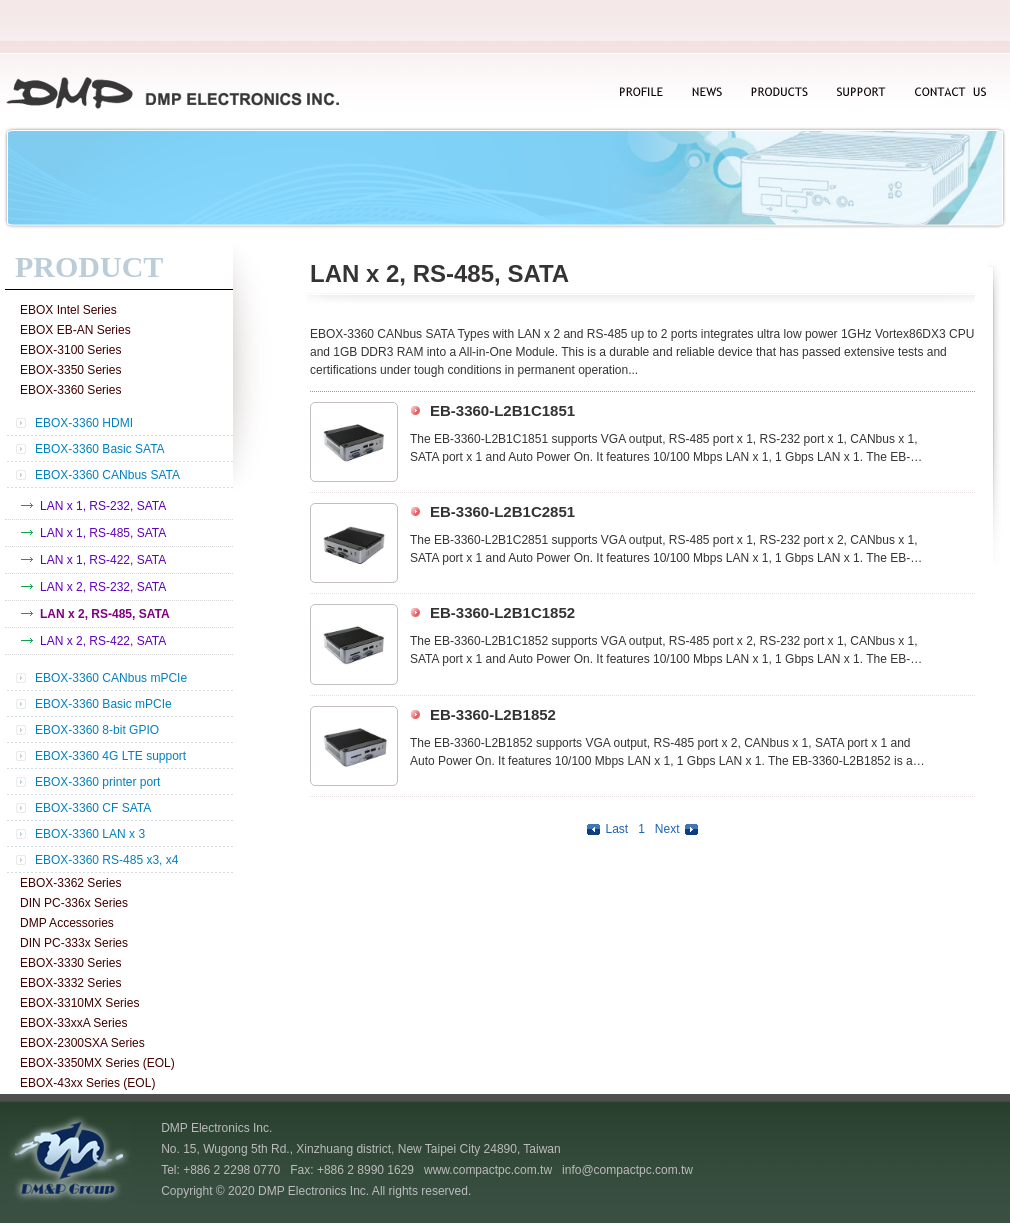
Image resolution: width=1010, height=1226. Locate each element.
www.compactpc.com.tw (488, 1170)
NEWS (704, 93)
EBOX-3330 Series (70, 963)
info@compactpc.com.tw (627, 1170)
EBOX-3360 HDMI (84, 423)
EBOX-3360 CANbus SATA (107, 475)
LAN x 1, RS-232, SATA (103, 506)
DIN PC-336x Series (74, 903)
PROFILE (640, 93)
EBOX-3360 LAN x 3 (90, 834)
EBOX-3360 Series (70, 390)
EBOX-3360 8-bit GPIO (97, 730)
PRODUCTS (778, 93)
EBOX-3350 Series (70, 370)
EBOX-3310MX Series (79, 1003)
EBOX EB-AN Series (75, 330)
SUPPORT (861, 93)
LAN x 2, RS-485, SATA (105, 614)
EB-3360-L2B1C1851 (502, 410)
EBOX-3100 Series (70, 350)
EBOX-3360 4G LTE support (110, 756)
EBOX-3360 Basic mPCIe (103, 704)
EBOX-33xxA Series (73, 1023)
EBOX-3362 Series (70, 883)
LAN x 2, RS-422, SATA (103, 641)
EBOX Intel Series (68, 310)
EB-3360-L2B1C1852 (502, 612)
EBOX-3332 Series (70, 983)
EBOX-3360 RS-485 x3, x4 (106, 860)
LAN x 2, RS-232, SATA (103, 587)
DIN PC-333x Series (74, 943)
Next (679, 829)
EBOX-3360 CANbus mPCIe (111, 678)
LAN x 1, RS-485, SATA (103, 533)
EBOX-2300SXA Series (82, 1043)
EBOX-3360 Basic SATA (100, 449)
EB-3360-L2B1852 (493, 714)
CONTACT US (948, 93)
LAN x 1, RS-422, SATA (103, 560)
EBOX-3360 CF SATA (93, 808)
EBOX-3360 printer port (97, 782)
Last (605, 829)
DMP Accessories (67, 923)
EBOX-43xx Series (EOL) (87, 1083)
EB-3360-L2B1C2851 (502, 511)
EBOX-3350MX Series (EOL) (97, 1063)
